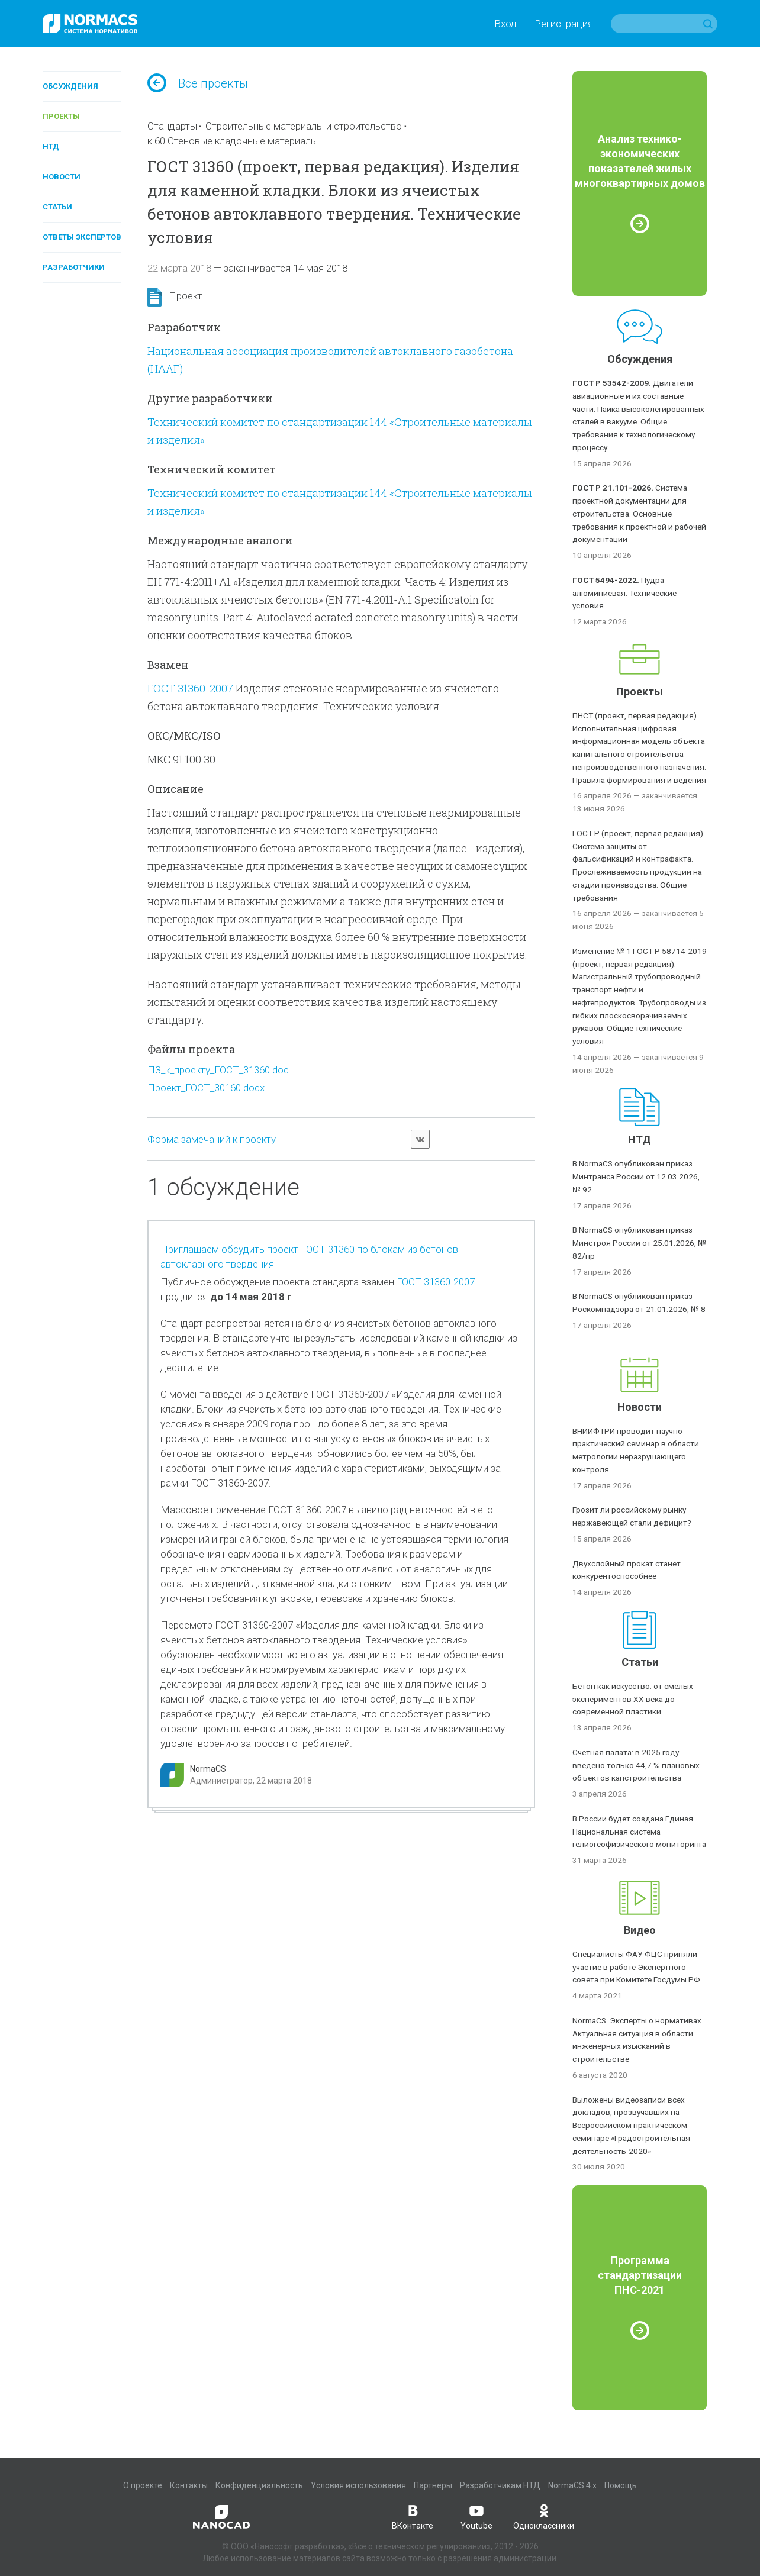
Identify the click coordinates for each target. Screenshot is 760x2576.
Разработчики (74, 267)
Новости (61, 176)
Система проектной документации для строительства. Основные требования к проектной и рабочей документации (639, 513)
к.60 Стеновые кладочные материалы (232, 141)
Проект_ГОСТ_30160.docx (206, 1088)
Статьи (57, 206)
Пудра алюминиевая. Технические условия (624, 593)
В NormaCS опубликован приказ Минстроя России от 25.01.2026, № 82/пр (639, 1242)
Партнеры (433, 2485)
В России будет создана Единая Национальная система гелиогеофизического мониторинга (639, 1831)
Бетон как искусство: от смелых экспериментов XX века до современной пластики (632, 1699)
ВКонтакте (412, 2516)
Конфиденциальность (259, 2485)
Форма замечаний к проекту (211, 1139)
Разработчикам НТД (500, 2485)
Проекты (61, 116)
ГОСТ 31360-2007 (190, 688)
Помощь (620, 2485)
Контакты (189, 2485)
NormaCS (208, 1769)
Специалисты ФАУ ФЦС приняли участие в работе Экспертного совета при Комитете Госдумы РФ (636, 1967)
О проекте (142, 2485)
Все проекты (197, 83)
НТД (51, 146)
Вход (505, 24)
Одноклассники (543, 2516)
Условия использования (358, 2485)
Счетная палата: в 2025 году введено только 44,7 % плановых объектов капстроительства (636, 1765)
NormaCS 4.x (572, 2485)
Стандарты (172, 126)
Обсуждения (70, 86)
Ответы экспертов (82, 237)
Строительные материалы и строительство (303, 126)
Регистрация (563, 24)
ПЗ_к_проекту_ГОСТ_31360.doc (218, 1070)
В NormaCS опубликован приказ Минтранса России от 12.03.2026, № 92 (636, 1176)
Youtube (476, 2516)
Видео (640, 1930)
